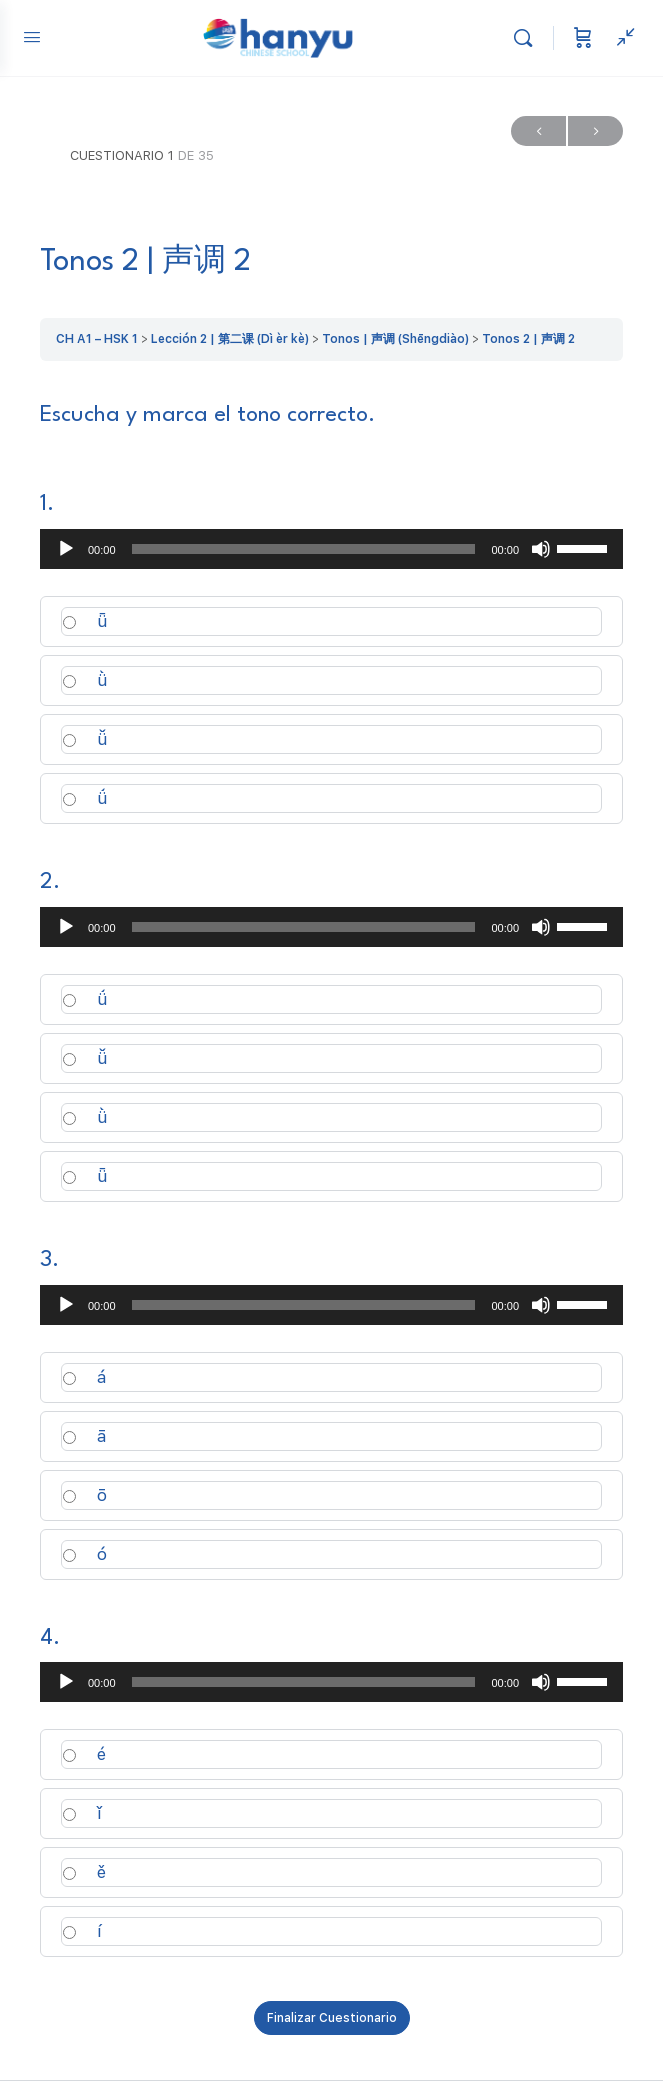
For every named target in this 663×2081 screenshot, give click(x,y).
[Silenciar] (541, 549)
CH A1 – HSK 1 (97, 339)
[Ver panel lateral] (621, 38)
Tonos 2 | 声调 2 (528, 339)
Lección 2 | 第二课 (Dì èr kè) (230, 339)
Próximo (595, 131)
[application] (331, 549)
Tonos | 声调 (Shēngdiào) (395, 339)
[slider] (304, 549)
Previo (538, 131)
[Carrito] (583, 38)
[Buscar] (528, 38)
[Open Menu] (32, 36)
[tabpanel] (331, 415)
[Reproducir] (66, 549)
